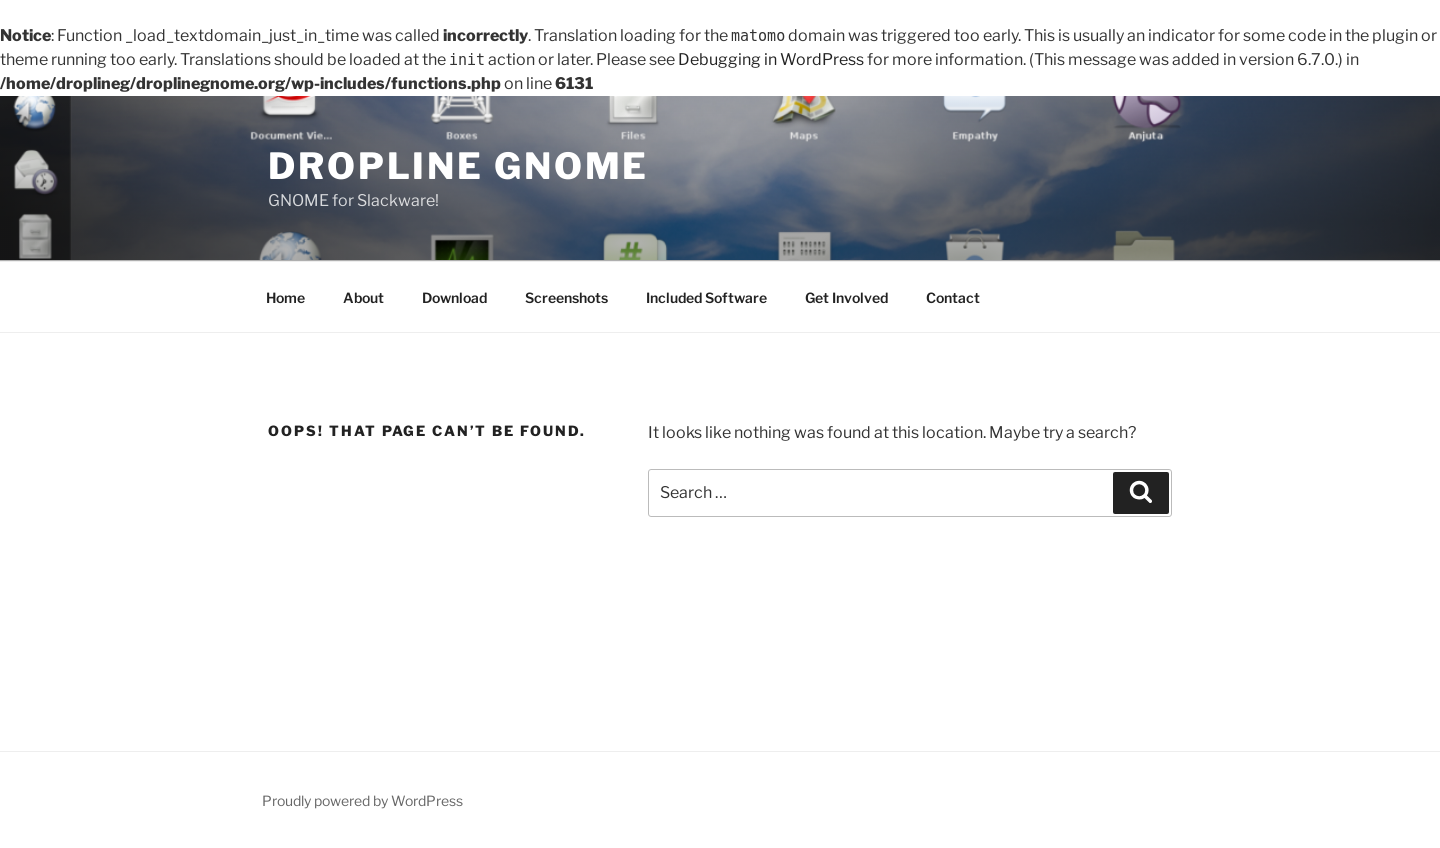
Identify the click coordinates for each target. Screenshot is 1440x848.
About (363, 297)
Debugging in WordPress (771, 59)
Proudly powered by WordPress (362, 800)
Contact (953, 297)
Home (285, 297)
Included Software (706, 297)
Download (454, 297)
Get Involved (846, 297)
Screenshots (566, 297)
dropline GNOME (458, 166)
